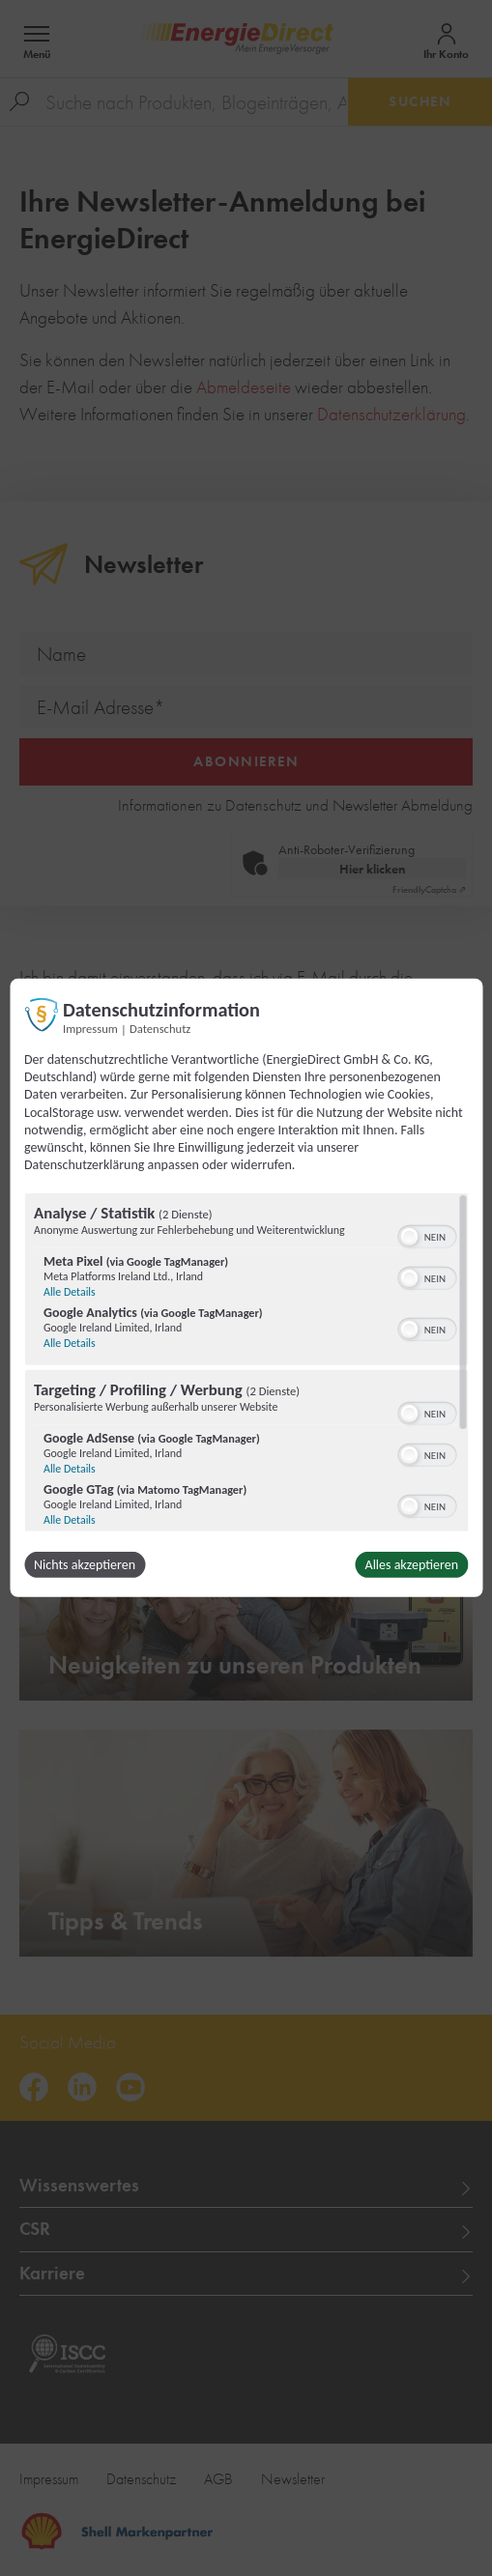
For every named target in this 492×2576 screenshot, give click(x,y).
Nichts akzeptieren (84, 1565)
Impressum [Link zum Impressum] (90, 1028)
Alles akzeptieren (411, 1565)
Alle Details (69, 1292)
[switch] (426, 1234)
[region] (246, 1362)
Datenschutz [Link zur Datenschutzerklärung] (160, 1028)
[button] (409, 1236)
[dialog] (246, 1288)
